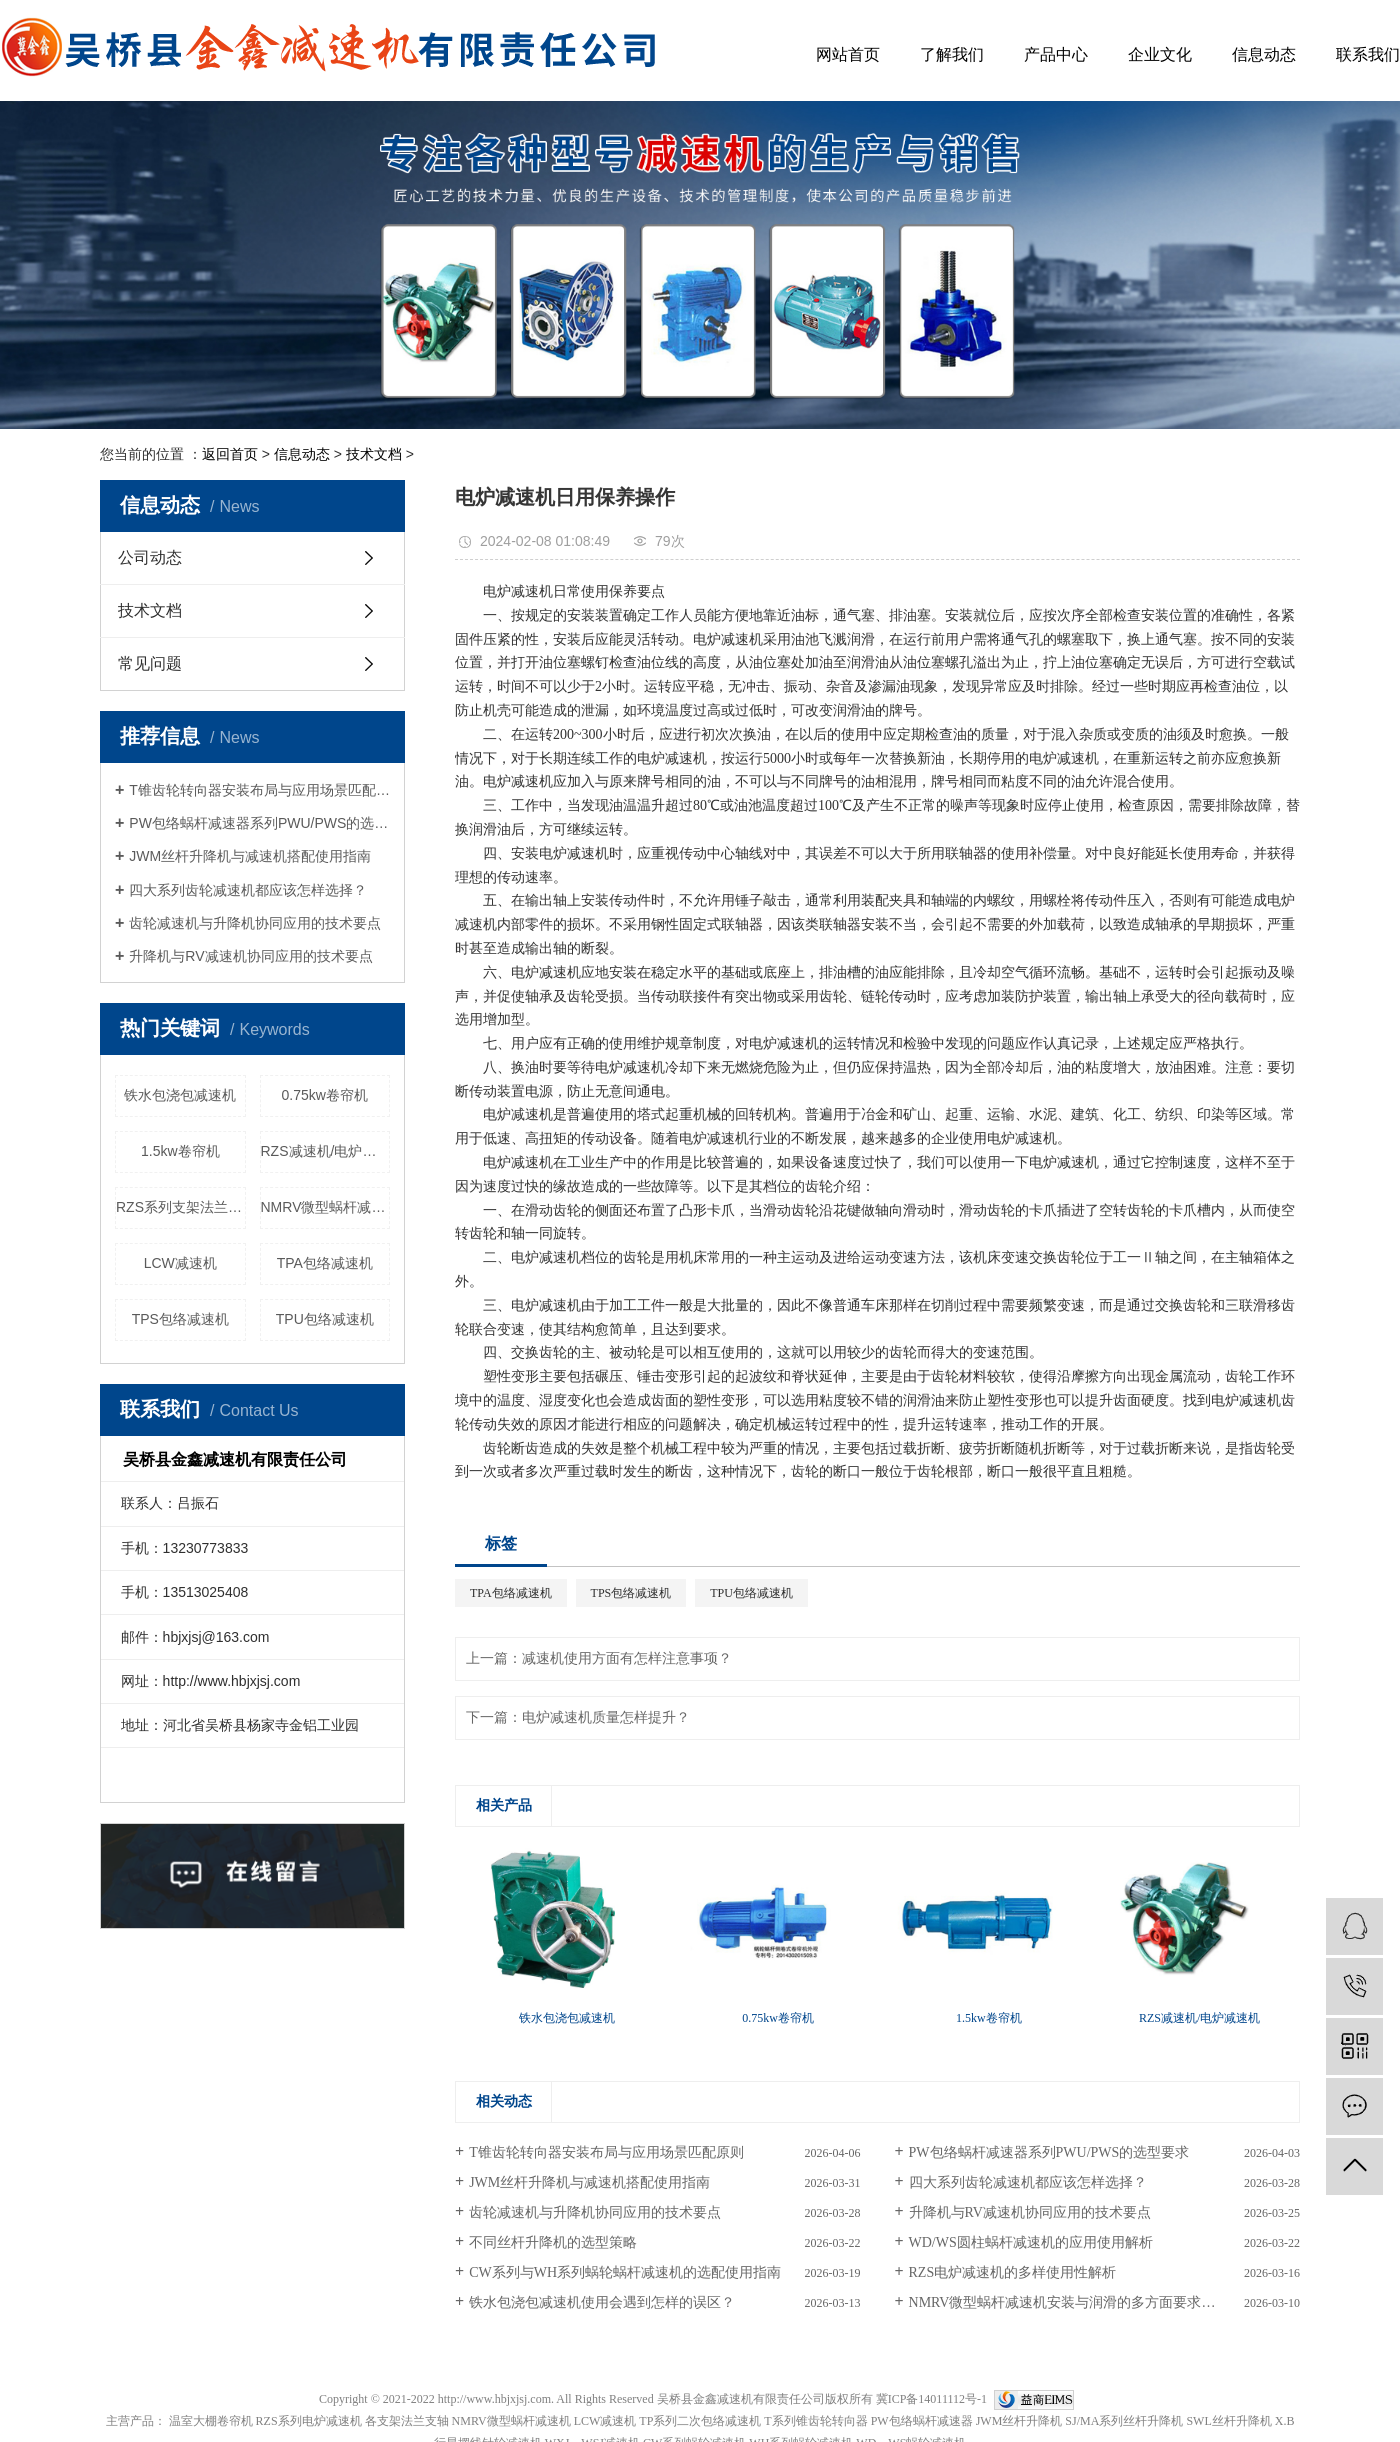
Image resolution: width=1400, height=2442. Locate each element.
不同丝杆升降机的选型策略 (553, 2242)
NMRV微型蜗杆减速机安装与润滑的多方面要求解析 (1069, 2302)
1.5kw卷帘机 (180, 1151)
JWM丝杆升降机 (1019, 2421)
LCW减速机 (180, 1263)
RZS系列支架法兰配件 (181, 1207)
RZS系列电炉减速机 (309, 2421)
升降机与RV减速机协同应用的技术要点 (250, 956)
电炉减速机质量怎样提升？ (606, 1717)
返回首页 (230, 454)
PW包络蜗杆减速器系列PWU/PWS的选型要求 (259, 823)
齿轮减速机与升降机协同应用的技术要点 (255, 923)
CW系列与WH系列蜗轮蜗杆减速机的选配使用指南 (625, 2272)
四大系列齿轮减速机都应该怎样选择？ (248, 890)
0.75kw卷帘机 (325, 1095)
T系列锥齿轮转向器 (815, 2421)
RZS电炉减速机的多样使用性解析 (1013, 2272)
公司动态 (150, 557)
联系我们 (1368, 54)
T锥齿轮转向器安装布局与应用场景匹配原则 (259, 790)
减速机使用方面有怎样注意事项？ (627, 1658)
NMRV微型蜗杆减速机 (326, 1207)
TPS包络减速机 (180, 1319)
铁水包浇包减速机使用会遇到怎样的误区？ (602, 2302)
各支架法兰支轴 (407, 2421)
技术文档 (374, 454)
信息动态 (1264, 54)
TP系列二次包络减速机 (700, 2421)
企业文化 (1160, 54)
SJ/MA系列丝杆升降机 (1124, 2421)
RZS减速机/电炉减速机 (326, 1151)
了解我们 (952, 54)
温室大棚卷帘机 (211, 2421)
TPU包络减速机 (325, 1319)
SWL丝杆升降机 (1228, 2421)
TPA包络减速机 (325, 1263)
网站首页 (848, 54)
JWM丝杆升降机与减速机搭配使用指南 (250, 856)
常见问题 (150, 663)
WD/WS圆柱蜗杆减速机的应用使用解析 (1031, 2242)
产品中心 (1056, 54)
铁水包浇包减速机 (180, 1095)
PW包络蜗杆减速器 (922, 2421)
